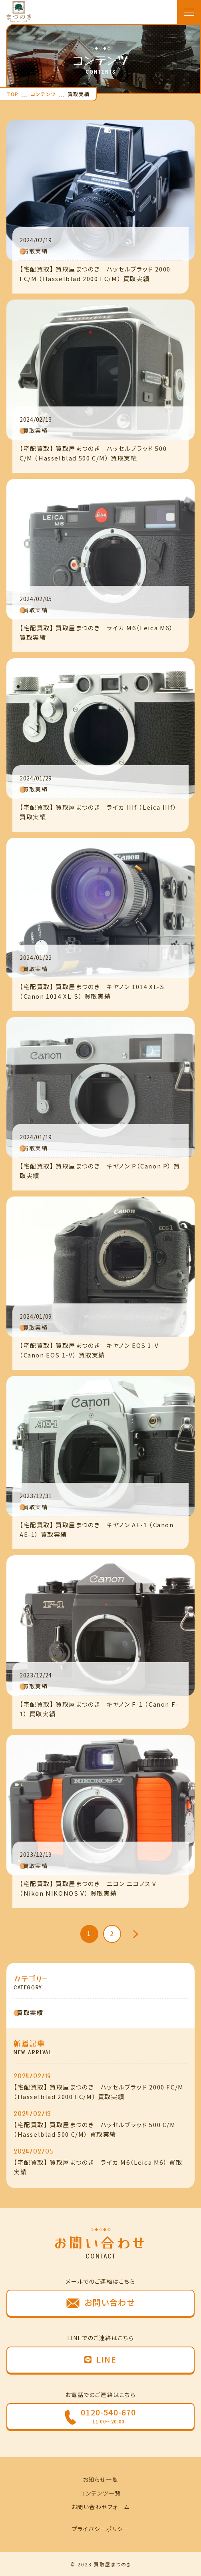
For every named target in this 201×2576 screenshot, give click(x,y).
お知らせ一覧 (101, 2479)
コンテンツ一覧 (100, 2493)
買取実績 (28, 2012)
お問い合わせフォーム (101, 2507)
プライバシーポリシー (100, 2529)
